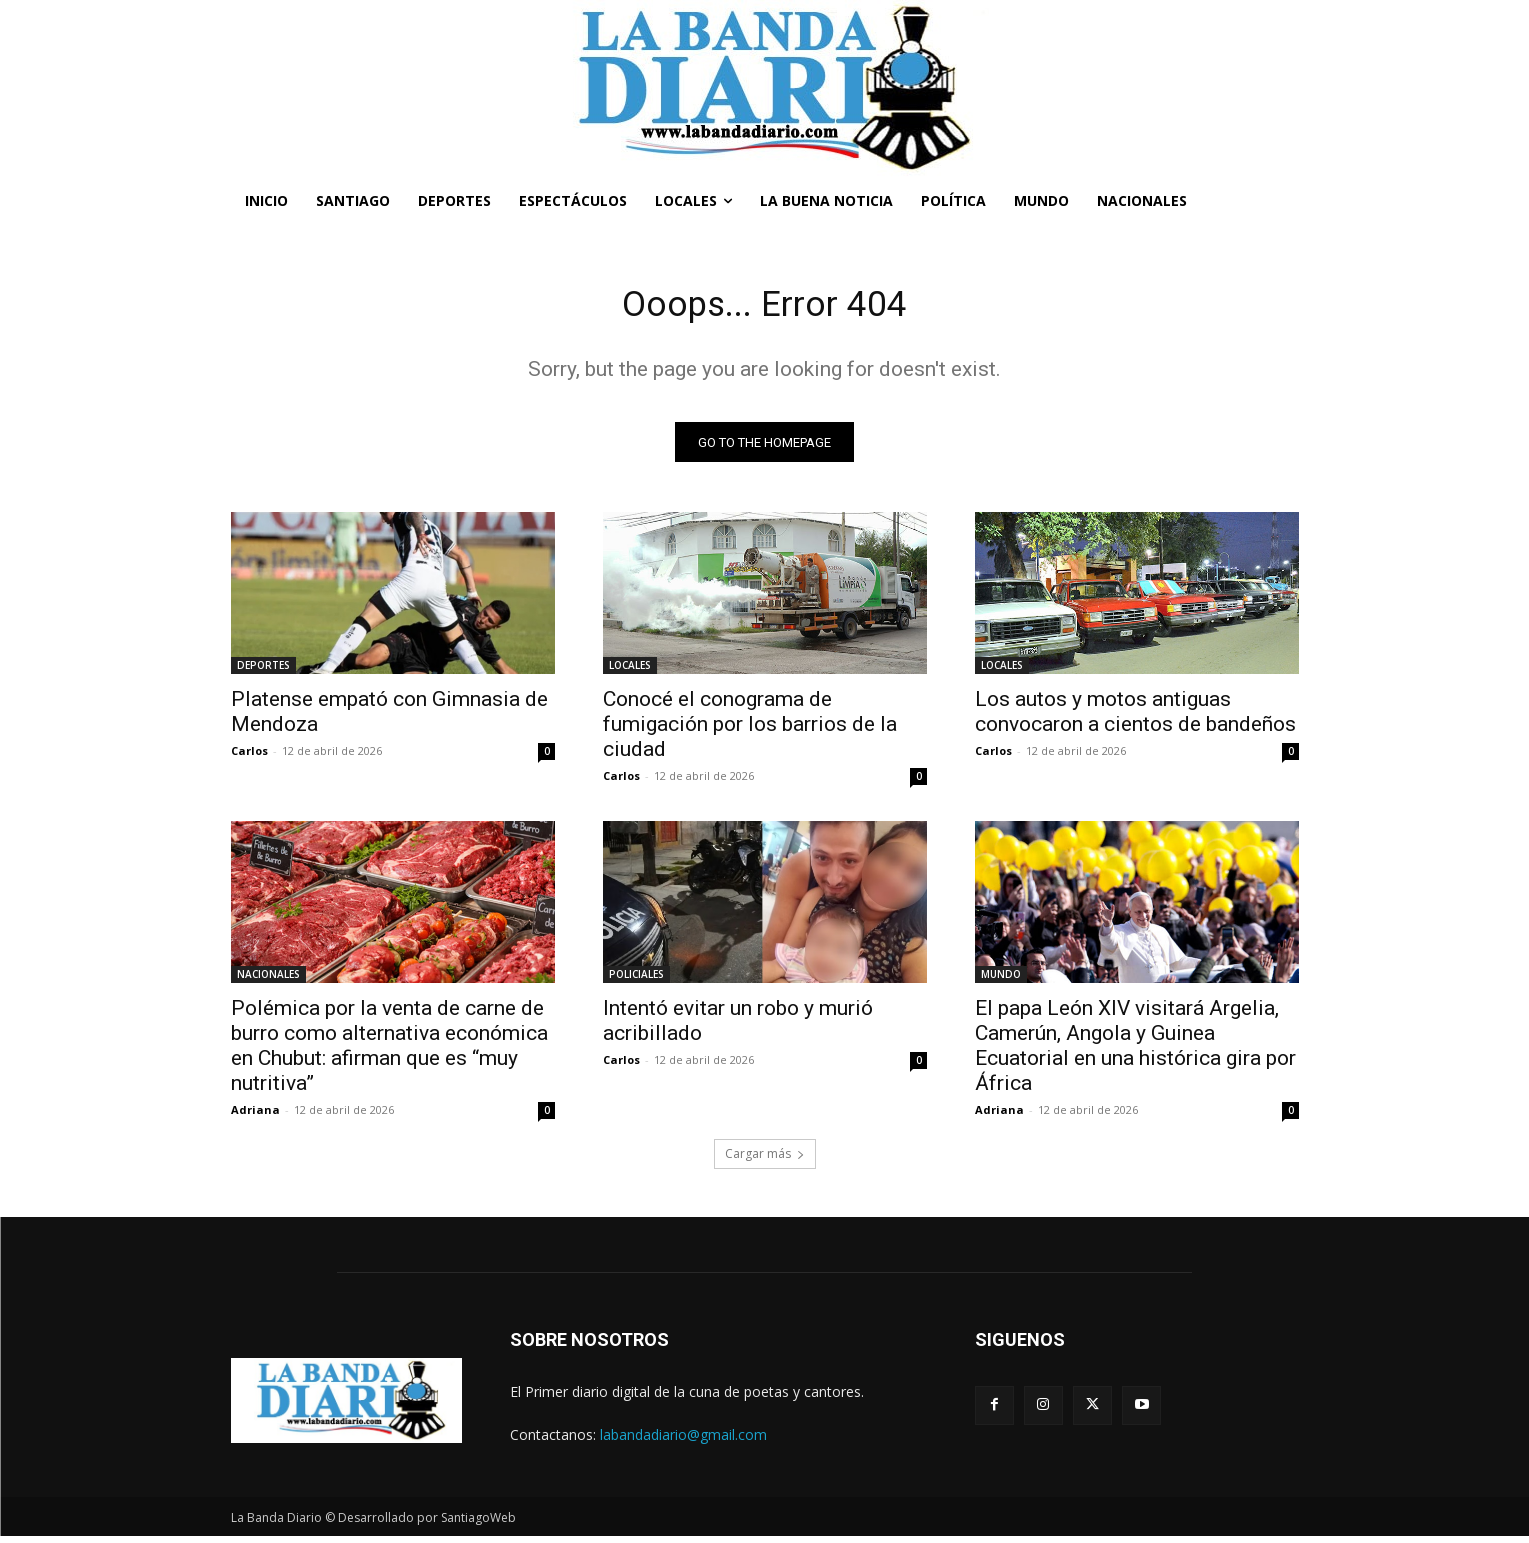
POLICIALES (636, 981)
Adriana (255, 1116)
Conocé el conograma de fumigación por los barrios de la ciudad (750, 731)
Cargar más (765, 1160)
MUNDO (1001, 981)
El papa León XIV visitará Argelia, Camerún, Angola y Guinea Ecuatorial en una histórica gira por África (1135, 1052)
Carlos (249, 757)
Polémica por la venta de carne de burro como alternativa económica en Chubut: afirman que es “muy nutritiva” (389, 1052)
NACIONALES (268, 981)
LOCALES (630, 672)
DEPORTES (263, 672)
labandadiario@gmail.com (683, 1441)
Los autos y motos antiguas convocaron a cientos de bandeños (1135, 718)
